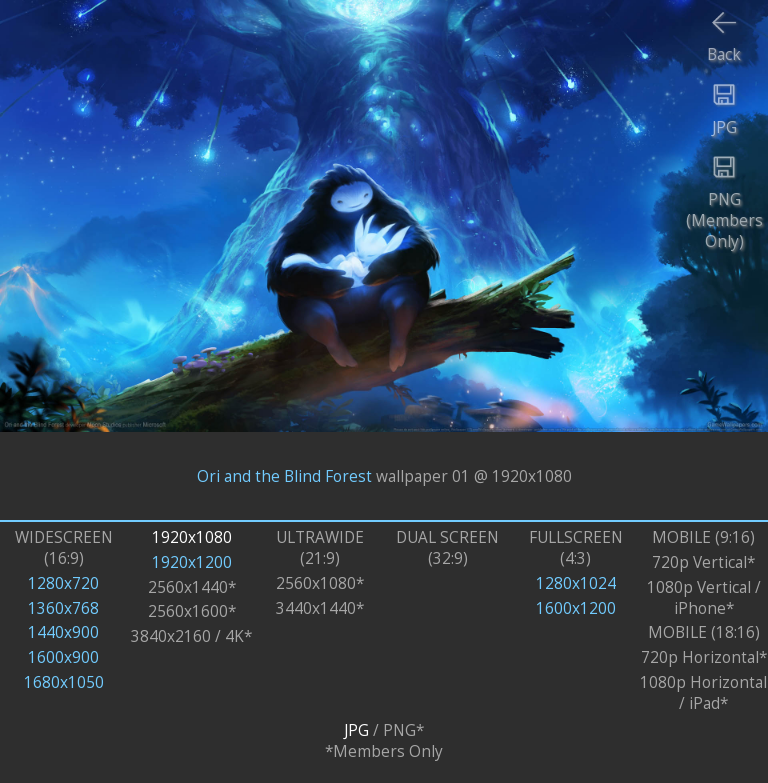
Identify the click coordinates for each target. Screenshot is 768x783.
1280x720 (63, 583)
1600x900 (63, 657)
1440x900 (63, 632)
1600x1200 (576, 608)
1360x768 (63, 608)
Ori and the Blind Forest (284, 475)
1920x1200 (192, 562)
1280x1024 (576, 583)
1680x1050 (64, 682)
